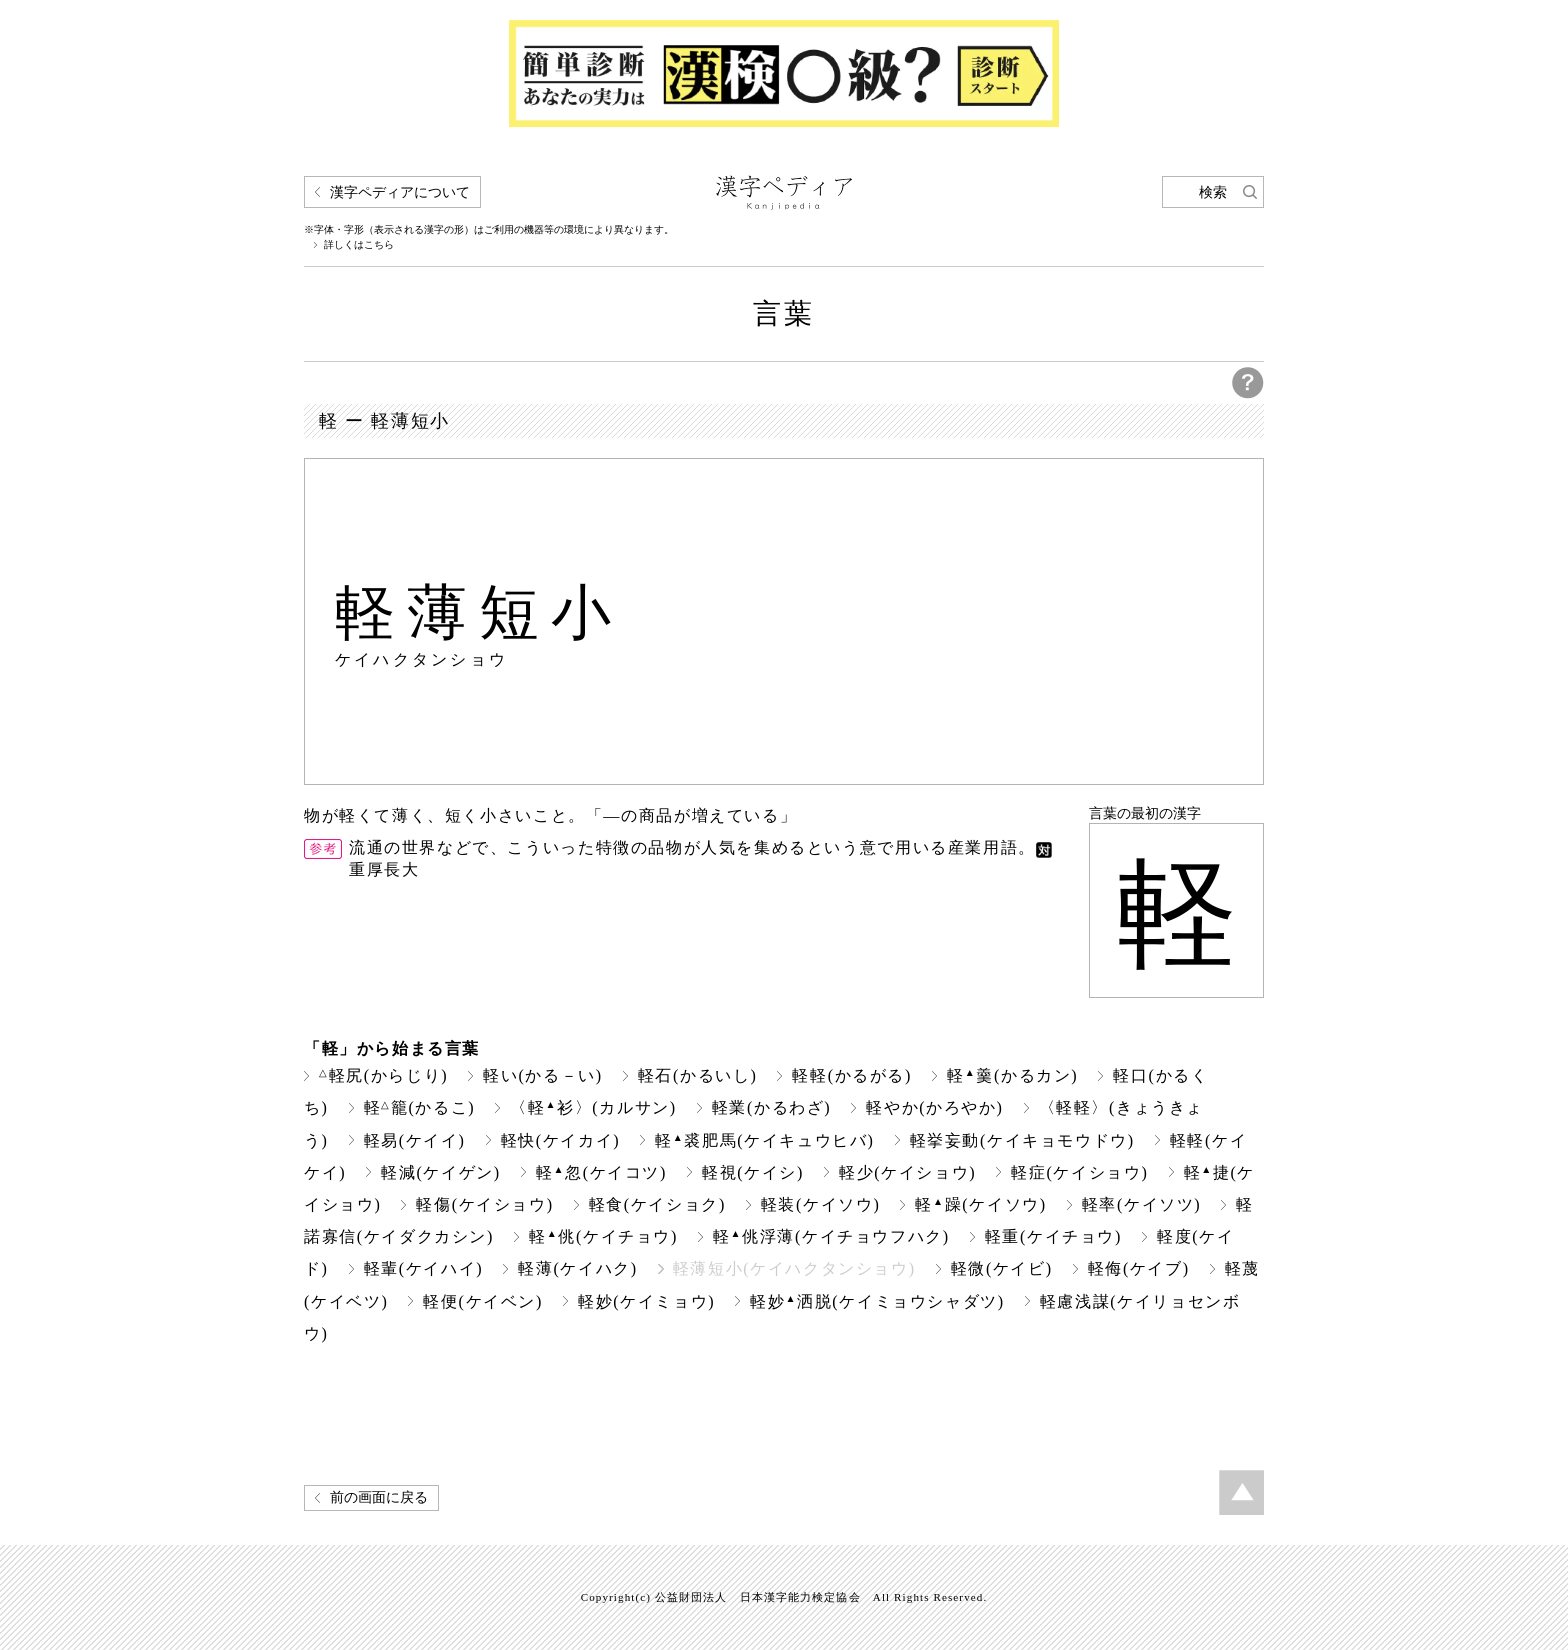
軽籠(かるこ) (420, 1107)
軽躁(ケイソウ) (980, 1204)
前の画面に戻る (379, 1497)
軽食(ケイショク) (657, 1204)
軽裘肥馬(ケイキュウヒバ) (764, 1140)
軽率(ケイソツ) (1142, 1204)
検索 (1213, 192)
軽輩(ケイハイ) (424, 1268)
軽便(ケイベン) (483, 1301)
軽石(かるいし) (698, 1075)
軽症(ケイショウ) (1079, 1172)
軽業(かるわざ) (772, 1107)
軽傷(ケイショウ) (484, 1204)
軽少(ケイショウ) (907, 1172)
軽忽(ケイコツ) (601, 1172)
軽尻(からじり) (383, 1075)
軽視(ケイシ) (753, 1172)
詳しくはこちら (359, 245)
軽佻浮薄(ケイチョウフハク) (831, 1236)
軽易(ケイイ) (415, 1140)
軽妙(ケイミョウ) (646, 1301)
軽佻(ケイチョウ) (603, 1236)
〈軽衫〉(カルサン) (593, 1107)
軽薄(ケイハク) (578, 1268)
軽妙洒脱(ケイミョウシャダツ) (877, 1301)
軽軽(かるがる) (852, 1075)
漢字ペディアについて (400, 192)
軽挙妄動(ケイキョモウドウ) (1022, 1140)
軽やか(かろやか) (934, 1107)
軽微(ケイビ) (1002, 1268)
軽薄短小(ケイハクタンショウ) (794, 1268)
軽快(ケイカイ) (561, 1140)
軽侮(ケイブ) (1139, 1268)
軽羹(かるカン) (1012, 1075)
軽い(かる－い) (543, 1075)
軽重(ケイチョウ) (1053, 1236)
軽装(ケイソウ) (821, 1204)
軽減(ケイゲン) (441, 1172)
